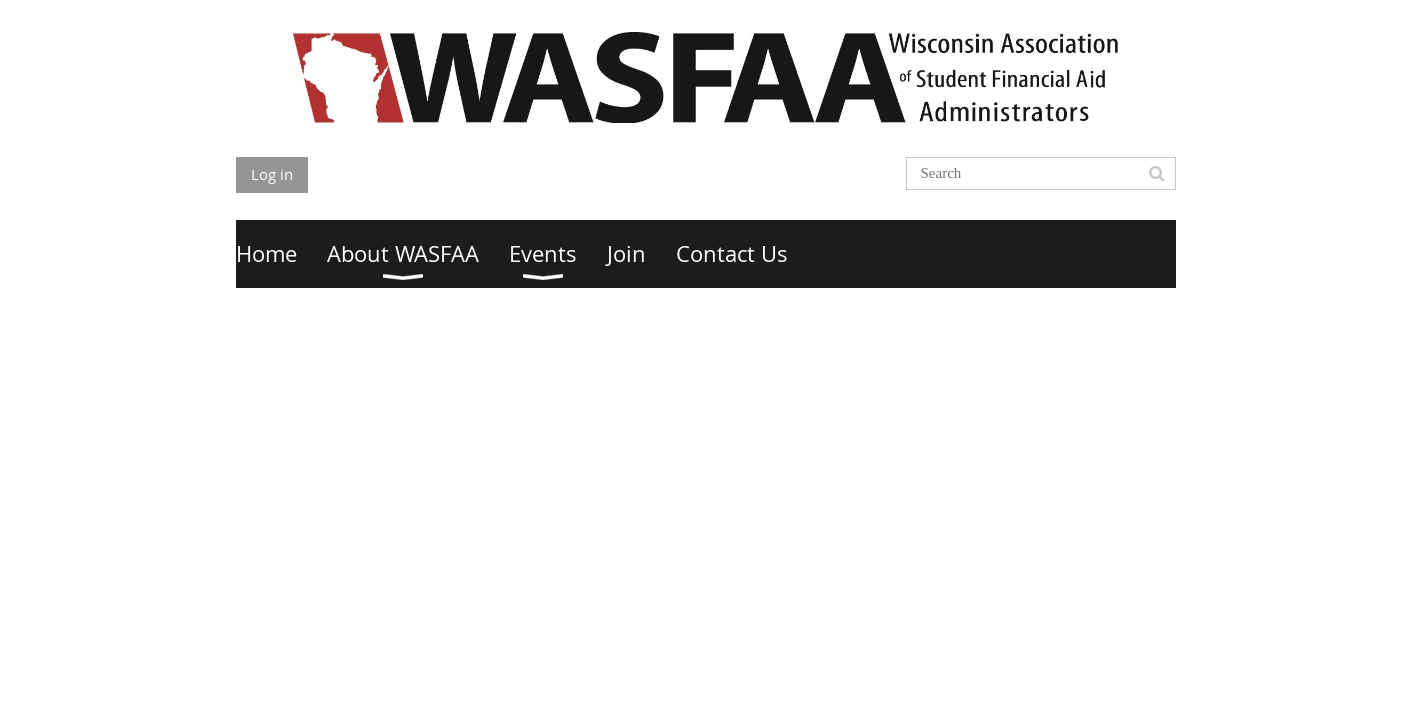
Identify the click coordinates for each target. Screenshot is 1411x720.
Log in (272, 174)
